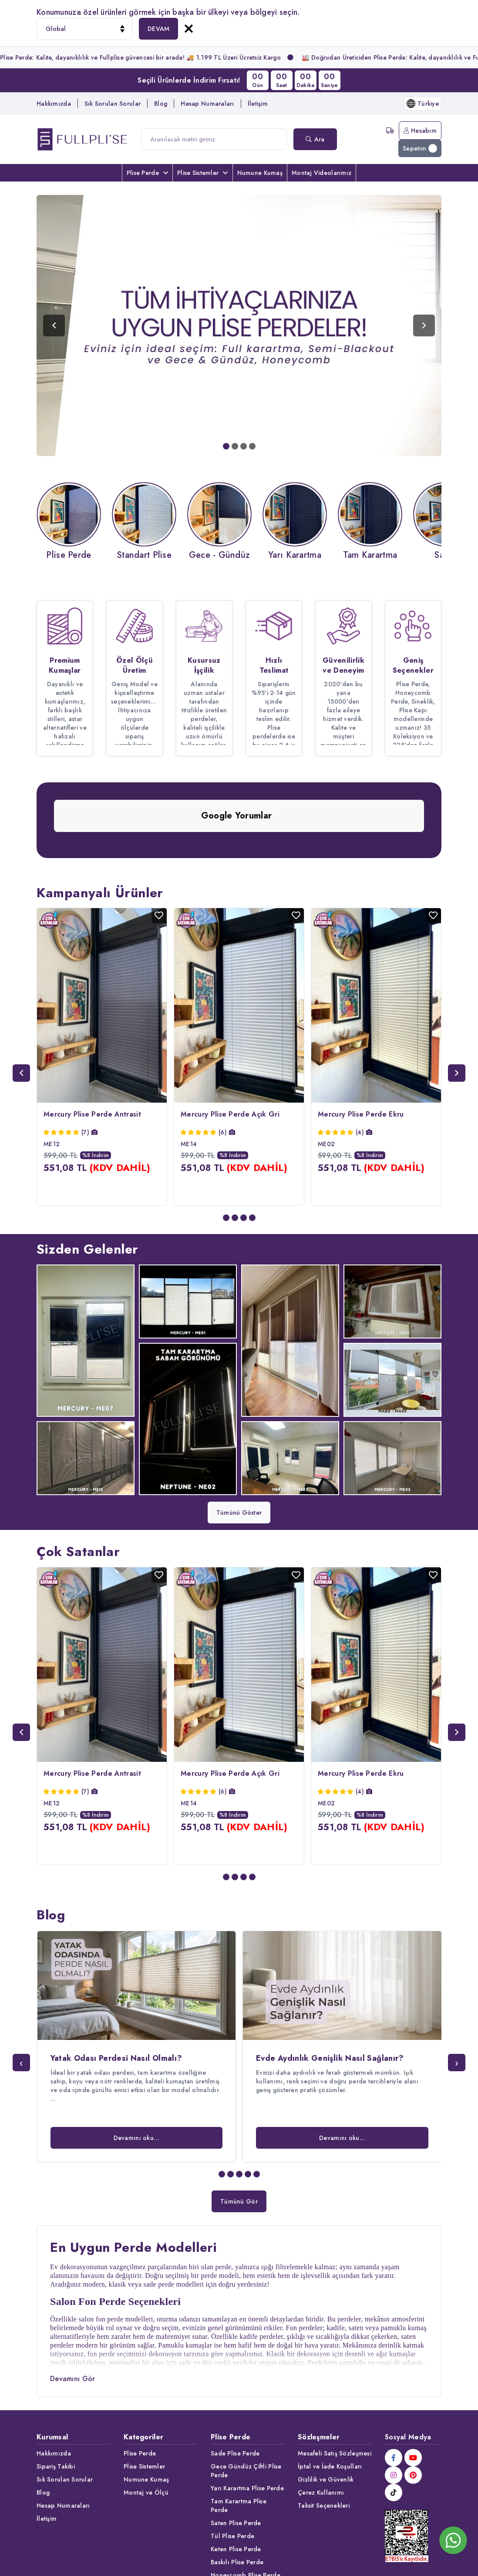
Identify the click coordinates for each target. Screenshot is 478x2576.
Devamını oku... (136, 2070)
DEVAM (158, 28)
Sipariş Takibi (56, 2399)
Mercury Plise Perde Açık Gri (230, 1038)
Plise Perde (147, 172)
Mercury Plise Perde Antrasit (92, 1038)
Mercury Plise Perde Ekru (361, 1038)
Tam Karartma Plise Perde (238, 2438)
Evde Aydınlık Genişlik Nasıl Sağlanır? (330, 1991)
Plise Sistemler (202, 172)
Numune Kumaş (260, 172)
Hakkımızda (54, 103)
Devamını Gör (72, 2312)
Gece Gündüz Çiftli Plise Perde (246, 2403)
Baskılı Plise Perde (237, 2495)
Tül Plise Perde (232, 2469)
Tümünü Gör (239, 2134)
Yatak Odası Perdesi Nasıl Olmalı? (116, 1991)
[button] (226, 1146)
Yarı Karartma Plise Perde (247, 2421)
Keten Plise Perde (236, 2482)
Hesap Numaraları (207, 103)
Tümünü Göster (239, 1441)
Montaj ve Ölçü (146, 2425)
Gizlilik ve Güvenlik (326, 2412)
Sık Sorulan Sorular (112, 103)
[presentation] (21, 999)
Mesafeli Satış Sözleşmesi (334, 2386)
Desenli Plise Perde (238, 2521)
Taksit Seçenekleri (324, 2438)
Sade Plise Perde (235, 2386)
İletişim (258, 103)
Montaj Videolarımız (321, 172)
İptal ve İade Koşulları (330, 2399)
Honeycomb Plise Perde (245, 2508)
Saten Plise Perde (236, 2456)
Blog (160, 103)
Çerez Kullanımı (321, 2425)
